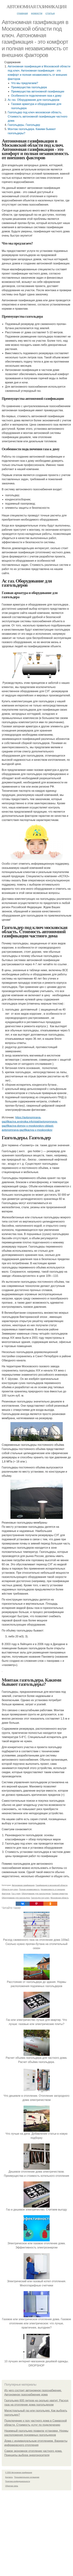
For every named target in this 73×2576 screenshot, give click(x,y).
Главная (22, 13)
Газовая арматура (60, 1894)
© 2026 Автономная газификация (18, 2472)
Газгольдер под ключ (40, 1898)
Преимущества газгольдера (29, 87)
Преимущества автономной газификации (37, 91)
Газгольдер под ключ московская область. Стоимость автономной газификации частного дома (37, 116)
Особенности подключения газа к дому (36, 95)
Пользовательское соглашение (26, 2477)
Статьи (50, 13)
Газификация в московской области (51, 1885)
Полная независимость (29, 1889)
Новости (36, 13)
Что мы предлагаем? (24, 83)
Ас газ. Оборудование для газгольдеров (33, 99)
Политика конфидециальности (17, 2481)
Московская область (60, 1898)
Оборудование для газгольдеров (36, 1894)
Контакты (9, 2477)
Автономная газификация (36, 6)
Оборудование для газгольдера (16, 1898)
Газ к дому (15, 1894)
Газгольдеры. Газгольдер (24, 124)
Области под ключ (10, 1889)
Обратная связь (11, 2486)
